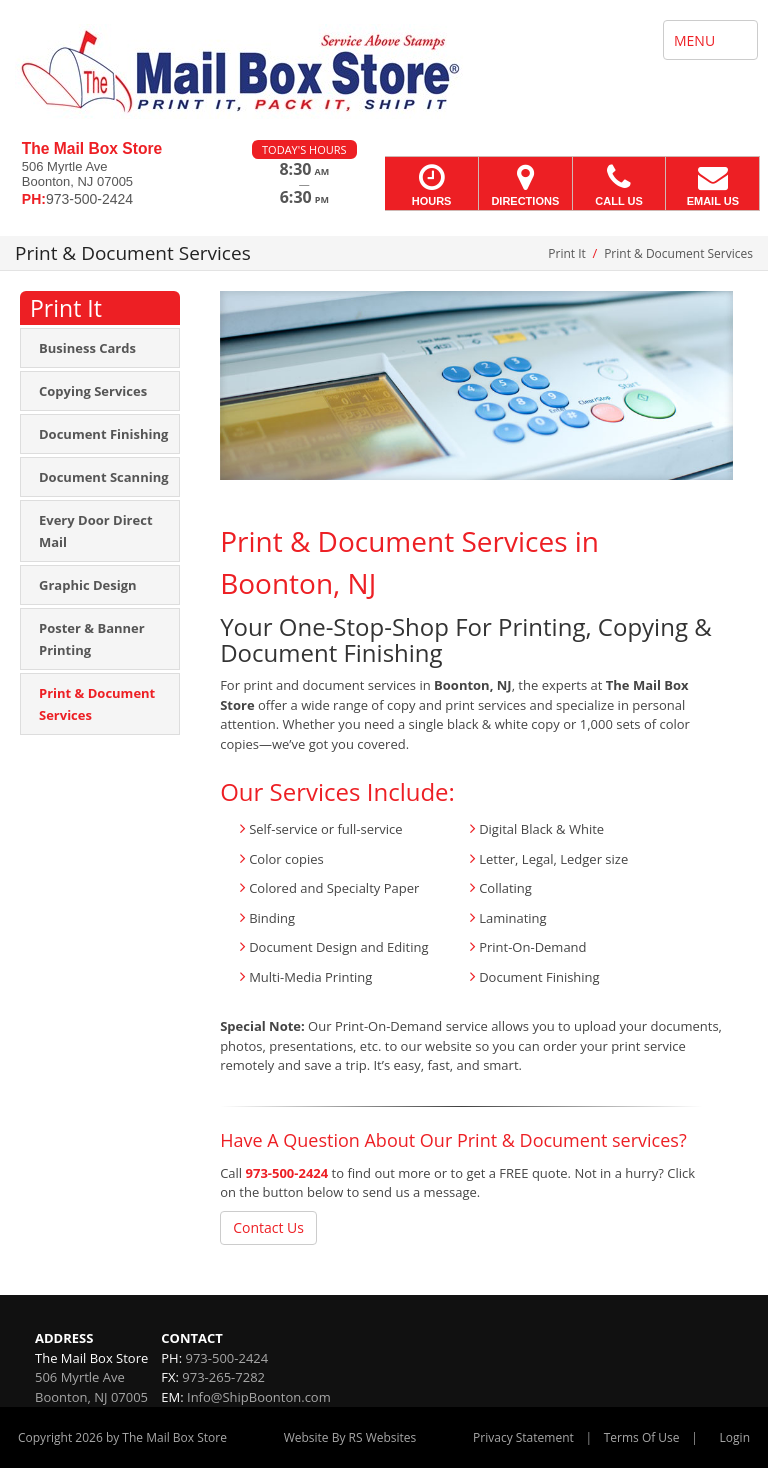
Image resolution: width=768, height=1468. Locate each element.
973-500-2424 (287, 1173)
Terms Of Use (642, 1437)
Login (735, 1437)
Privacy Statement (523, 1437)
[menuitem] (100, 348)
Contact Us (268, 1227)
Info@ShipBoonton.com (259, 1397)
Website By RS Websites (350, 1437)
